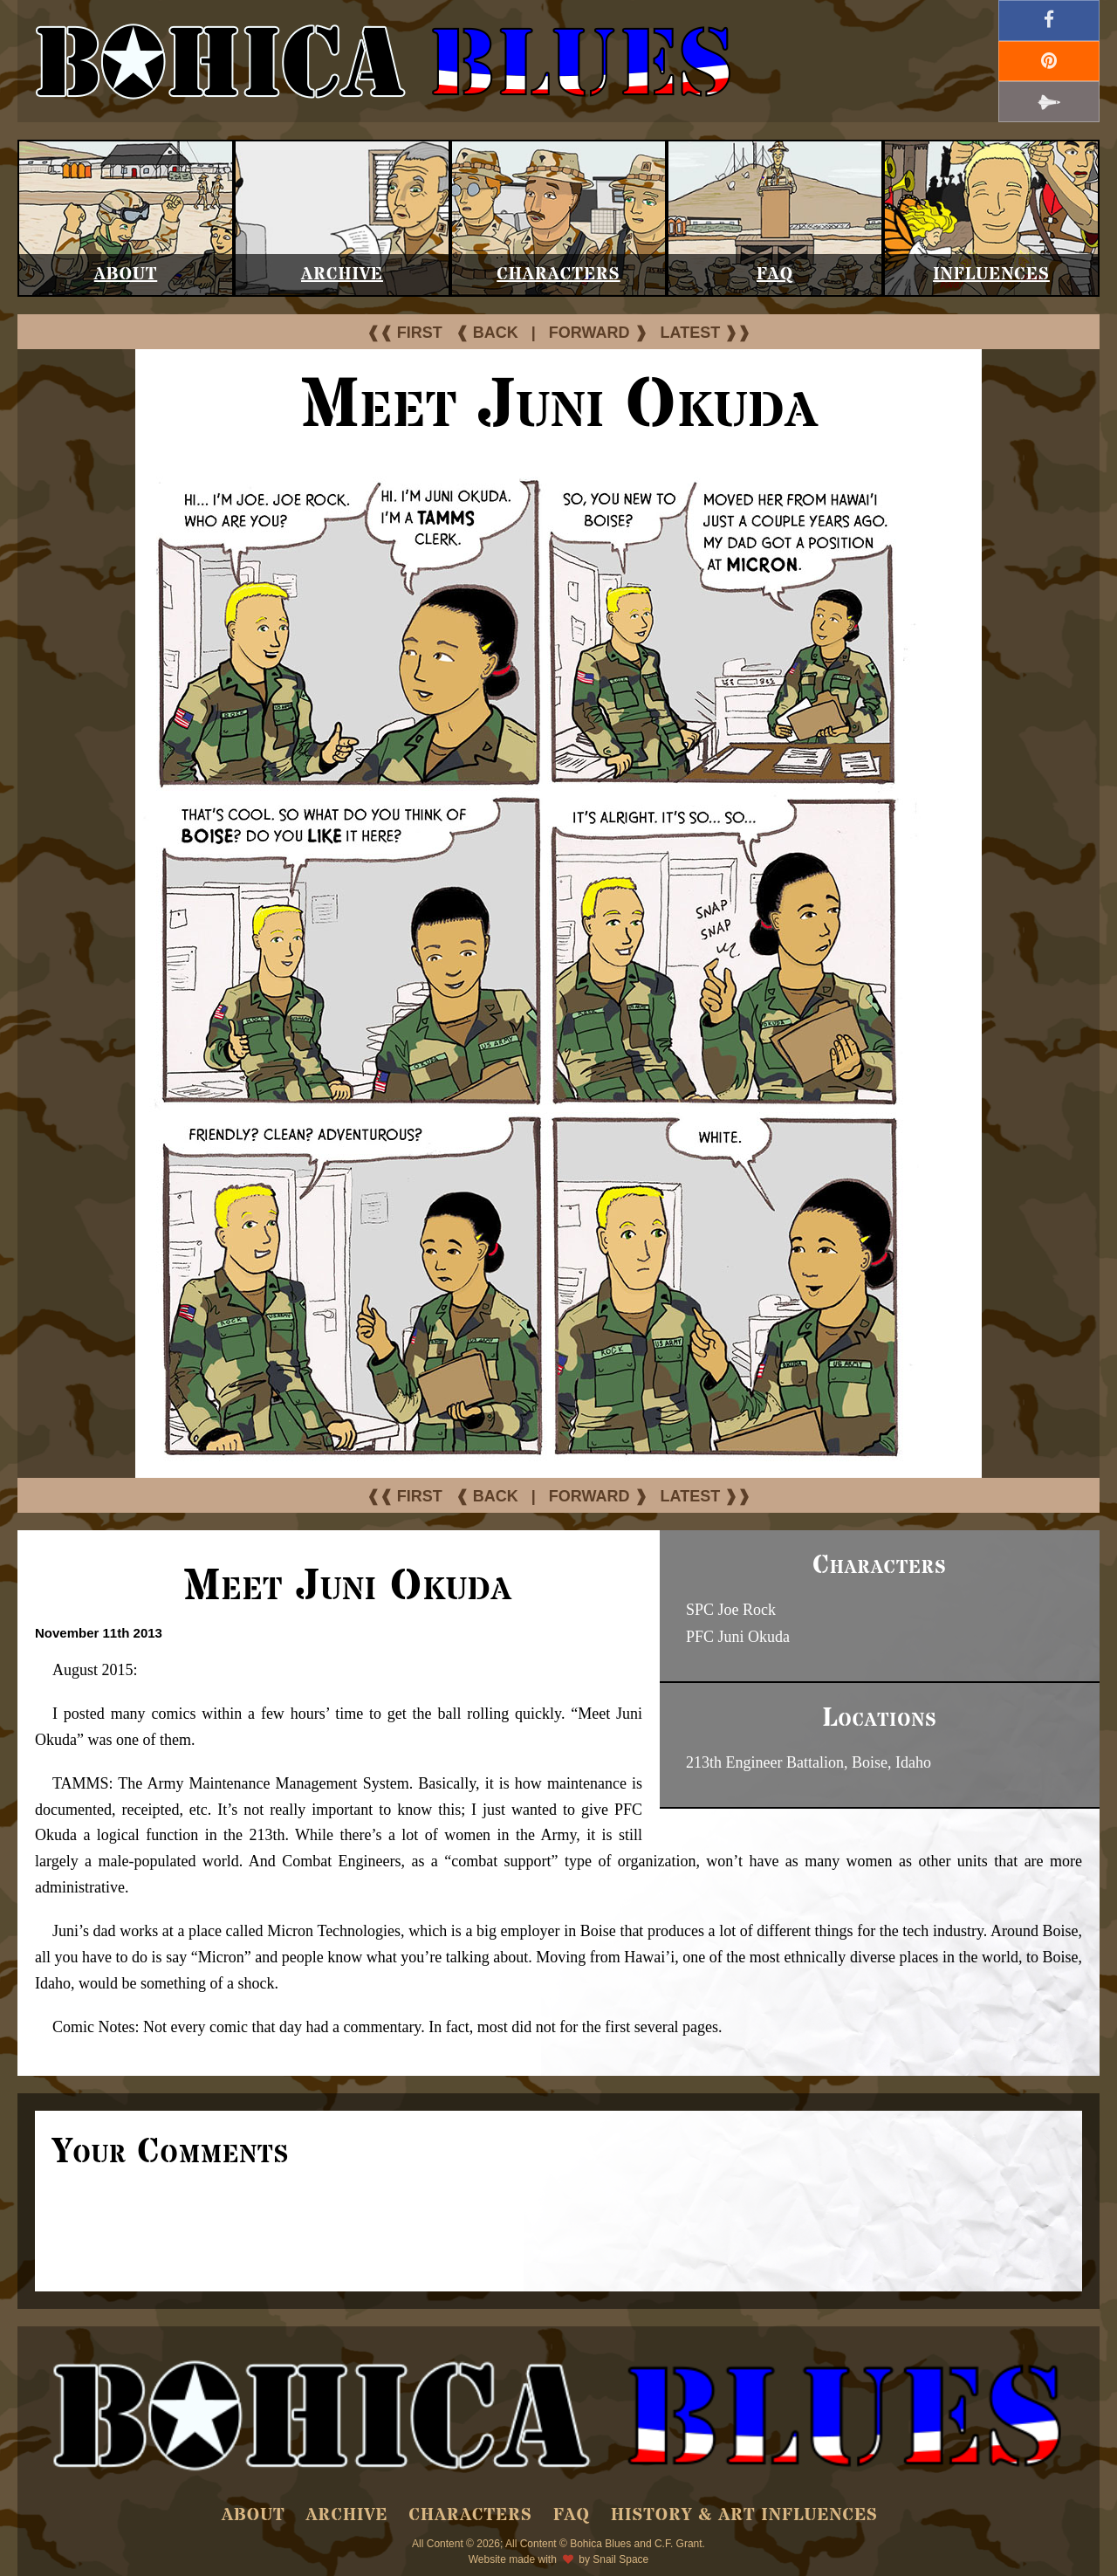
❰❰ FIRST (404, 332)
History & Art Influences (744, 2515)
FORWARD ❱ (598, 332)
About (126, 274)
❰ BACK (487, 332)
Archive (342, 274)
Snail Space (620, 2559)
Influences (991, 274)
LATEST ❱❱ (706, 332)
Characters (558, 274)
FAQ (775, 274)
